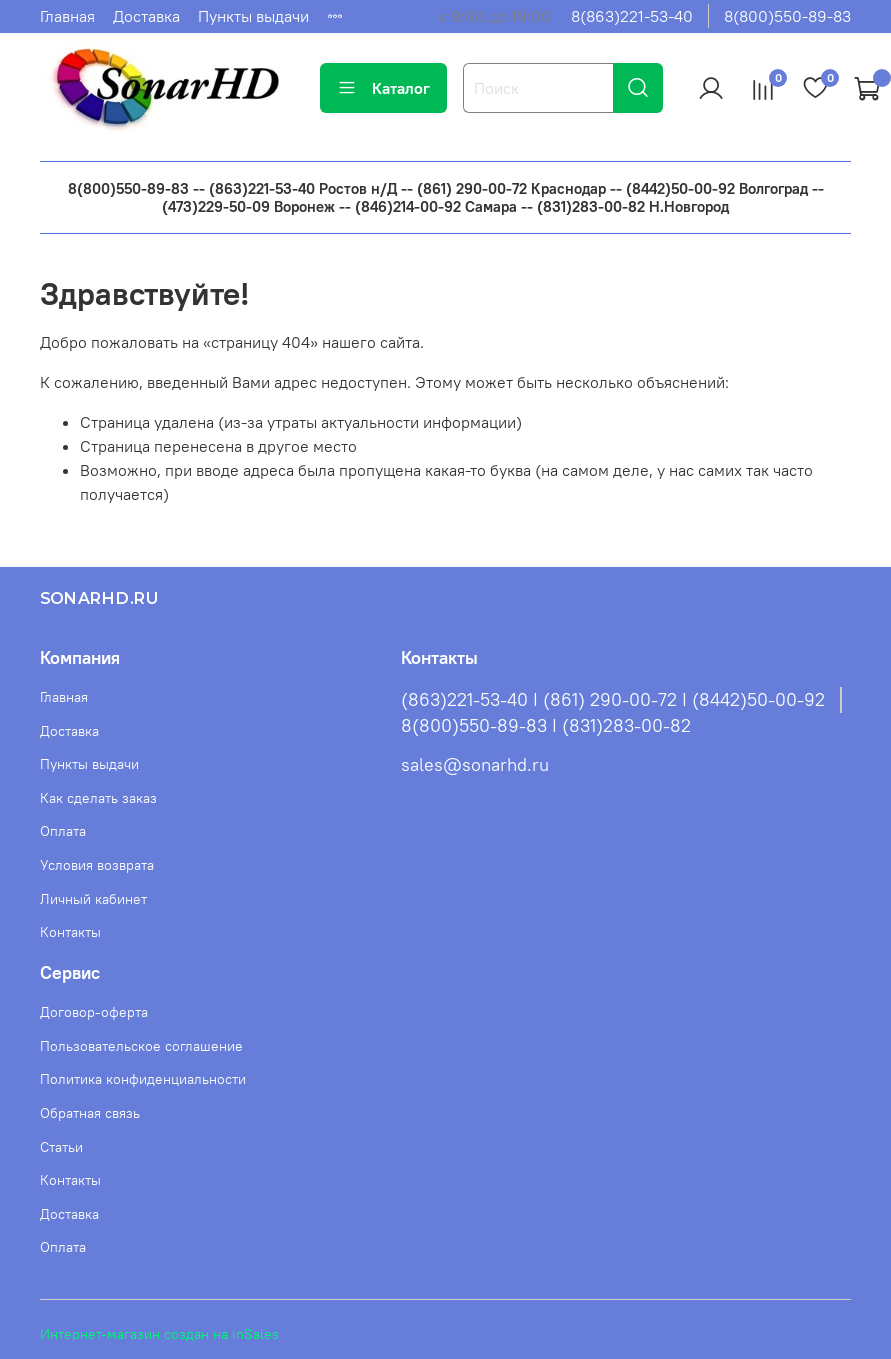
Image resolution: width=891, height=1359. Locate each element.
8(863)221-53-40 (632, 16)
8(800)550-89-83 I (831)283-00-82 (546, 726)
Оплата (63, 831)
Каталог (383, 88)
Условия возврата (97, 865)
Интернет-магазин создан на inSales (159, 1334)
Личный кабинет (93, 899)
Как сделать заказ (98, 798)
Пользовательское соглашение (141, 1046)
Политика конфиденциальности (143, 1079)
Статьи (61, 1147)
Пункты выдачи (253, 16)
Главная (67, 16)
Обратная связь (90, 1113)
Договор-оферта (94, 1012)
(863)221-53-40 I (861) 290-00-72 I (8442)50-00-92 (613, 700)
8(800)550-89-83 (787, 16)
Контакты (70, 932)
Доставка (146, 16)
